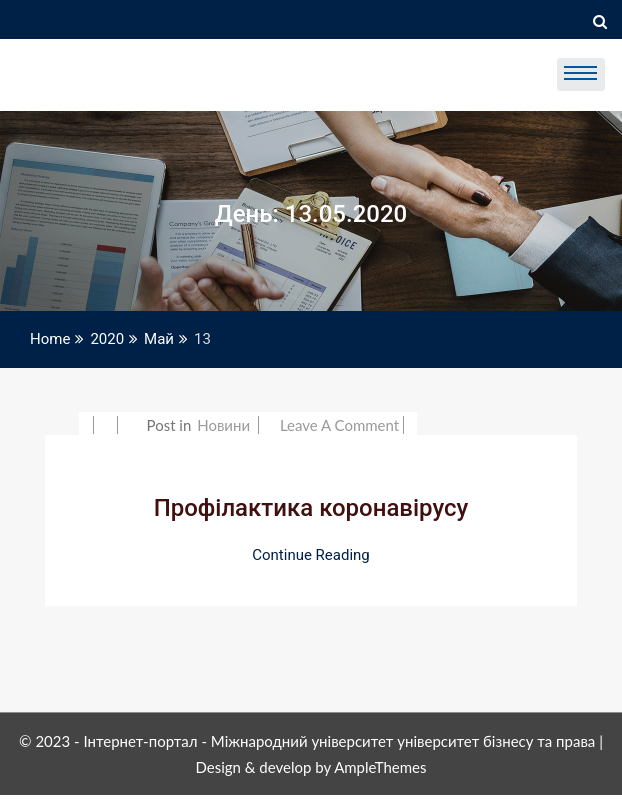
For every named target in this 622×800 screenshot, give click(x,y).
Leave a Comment (339, 425)
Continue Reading (311, 555)
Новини (223, 425)
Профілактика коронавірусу (311, 508)
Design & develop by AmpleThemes (310, 767)
